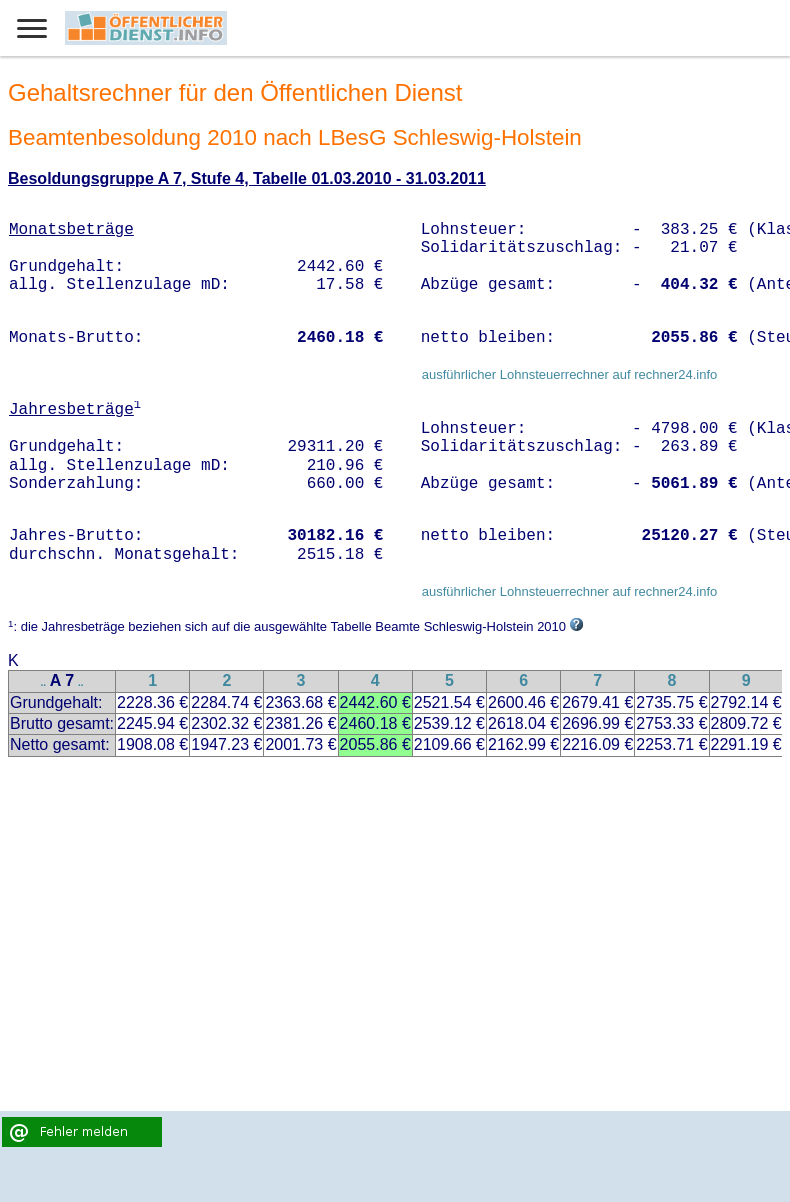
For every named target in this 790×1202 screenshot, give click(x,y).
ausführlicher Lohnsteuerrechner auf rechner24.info (570, 374)
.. (44, 682)
